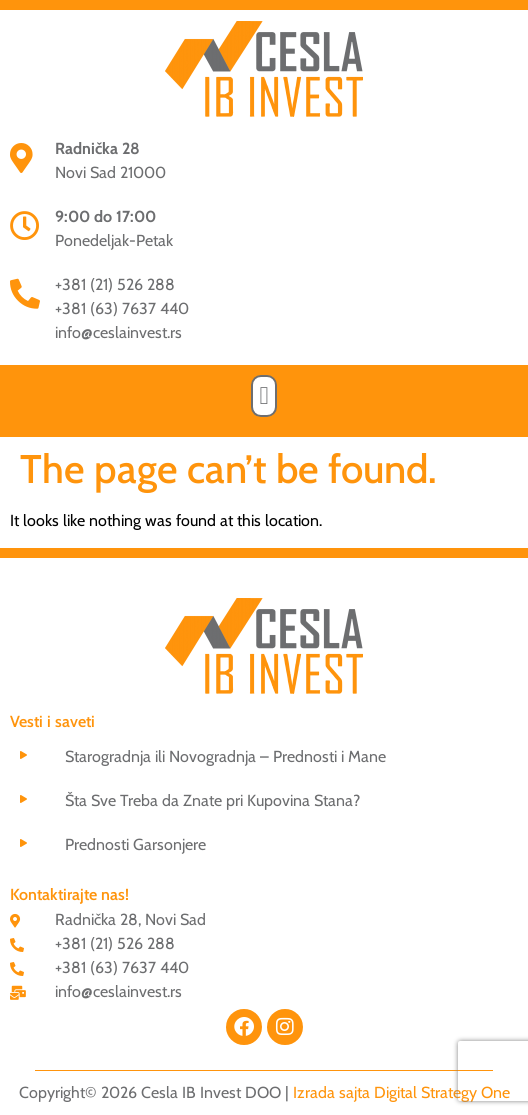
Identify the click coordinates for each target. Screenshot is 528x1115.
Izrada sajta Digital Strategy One (401, 1092)
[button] (264, 396)
